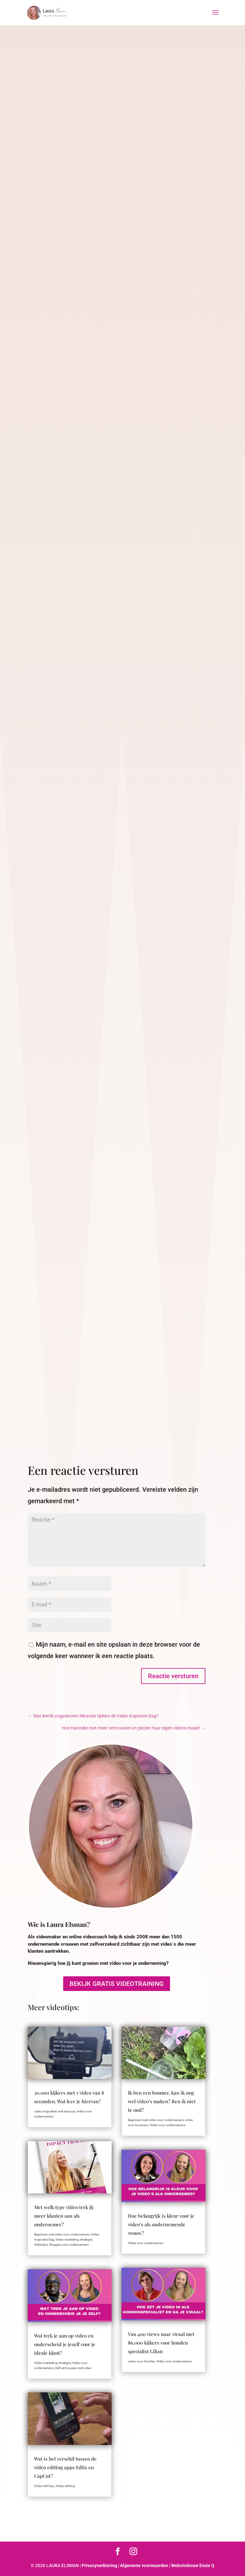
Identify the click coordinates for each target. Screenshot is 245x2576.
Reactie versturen (173, 1676)
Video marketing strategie (74, 2239)
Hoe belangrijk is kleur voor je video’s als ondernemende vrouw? (161, 2224)
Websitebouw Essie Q (192, 2565)
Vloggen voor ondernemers (69, 2244)
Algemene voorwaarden (144, 2565)
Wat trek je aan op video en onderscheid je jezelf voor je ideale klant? (64, 2344)
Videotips (41, 2244)
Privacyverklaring (99, 2565)
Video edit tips (44, 2486)
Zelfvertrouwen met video (73, 2368)
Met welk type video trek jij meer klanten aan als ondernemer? (63, 2216)
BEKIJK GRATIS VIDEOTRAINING (117, 1983)
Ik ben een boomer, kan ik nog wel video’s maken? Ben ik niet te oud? (162, 2101)
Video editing (65, 2486)
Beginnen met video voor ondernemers (62, 2234)
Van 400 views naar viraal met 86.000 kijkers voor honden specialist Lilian (161, 2342)
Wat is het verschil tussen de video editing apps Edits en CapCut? (65, 2467)
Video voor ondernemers (167, 2125)
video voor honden (141, 2361)
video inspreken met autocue (54, 2111)
